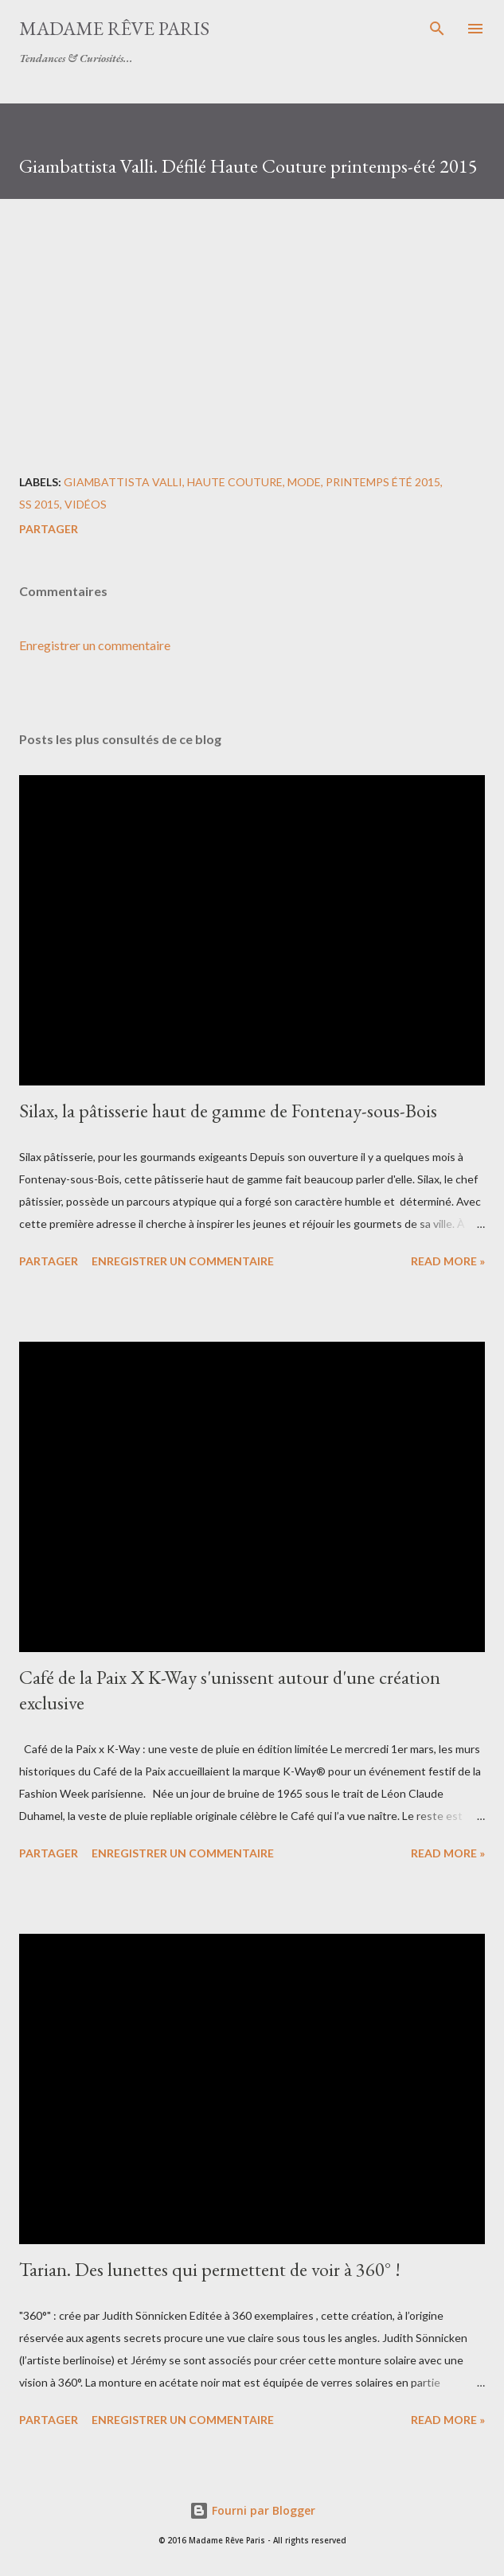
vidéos (85, 504)
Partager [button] (48, 529)
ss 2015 (39, 504)
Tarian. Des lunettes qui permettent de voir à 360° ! (209, 2269)
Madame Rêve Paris (114, 28)
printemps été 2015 (383, 482)
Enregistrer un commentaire (94, 645)
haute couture (235, 482)
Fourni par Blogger (252, 2510)
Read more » (448, 1261)
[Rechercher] (437, 28)
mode (304, 482)
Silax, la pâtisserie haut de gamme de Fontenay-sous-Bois (228, 1110)
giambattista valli (123, 482)
